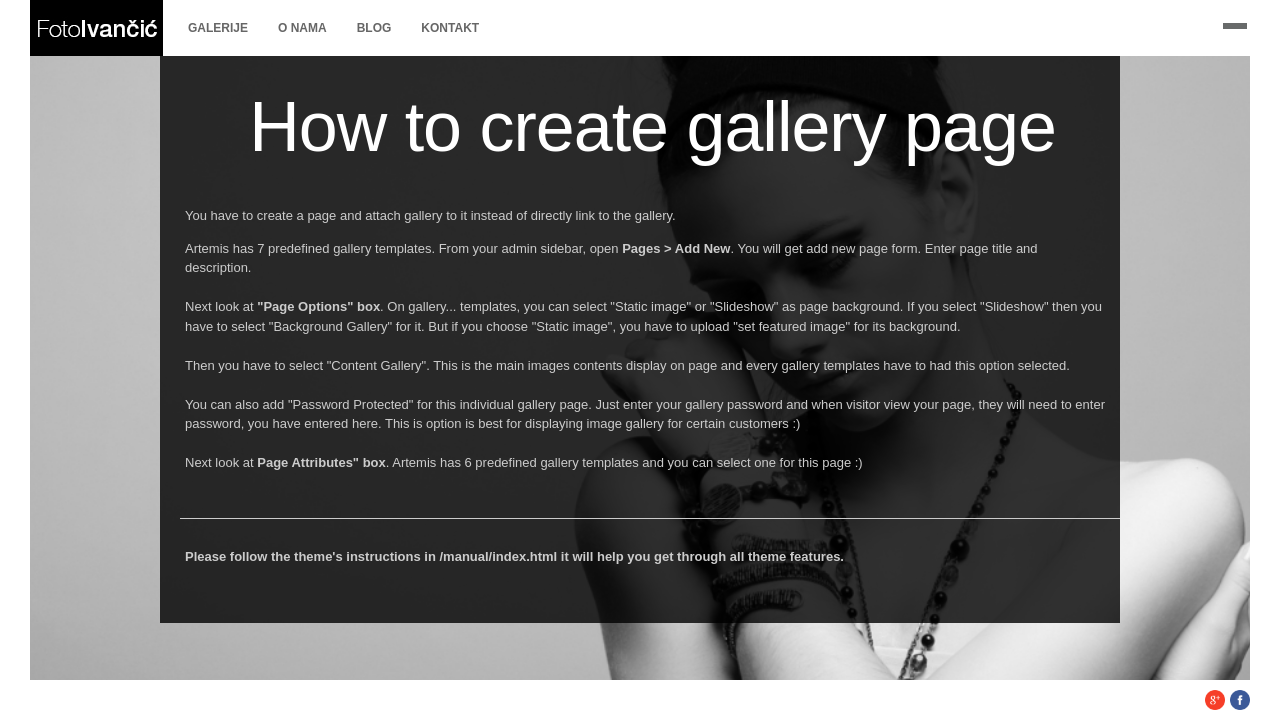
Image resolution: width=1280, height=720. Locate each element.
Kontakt (450, 28)
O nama (302, 28)
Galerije (218, 28)
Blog (374, 28)
